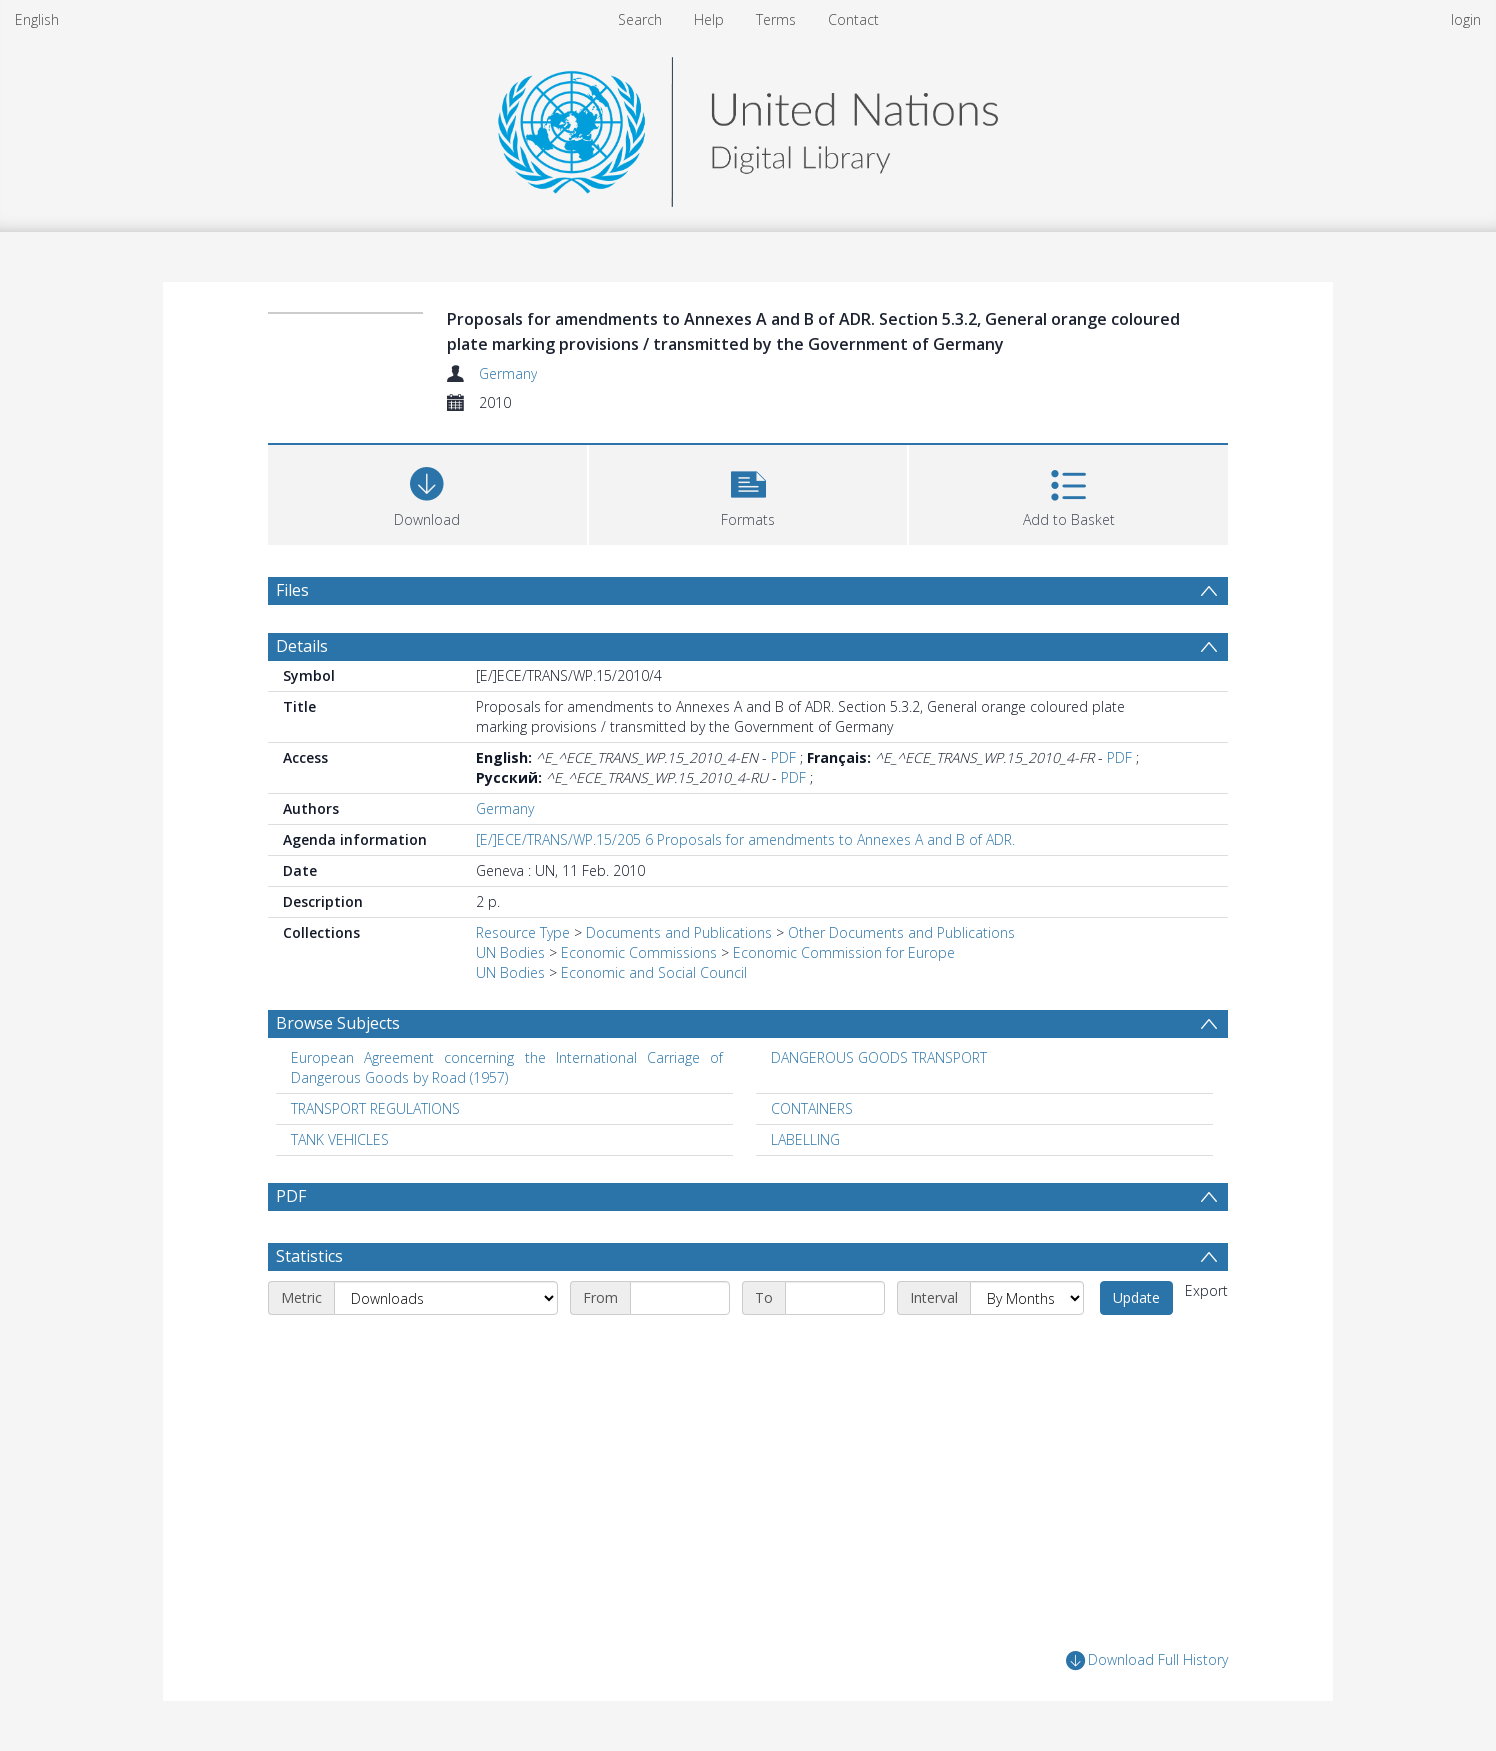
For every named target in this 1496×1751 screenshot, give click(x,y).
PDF (783, 757)
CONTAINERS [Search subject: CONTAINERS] (812, 1108)
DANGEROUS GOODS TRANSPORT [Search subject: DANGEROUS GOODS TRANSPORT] (879, 1057)
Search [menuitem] (640, 19)
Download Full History (1147, 1660)
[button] (748, 492)
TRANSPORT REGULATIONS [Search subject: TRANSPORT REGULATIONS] (375, 1108)
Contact (853, 19)
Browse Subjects (338, 1023)
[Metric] (446, 1298)
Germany (508, 373)
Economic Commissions (639, 952)
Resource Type (523, 932)
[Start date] (680, 1298)
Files (292, 590)
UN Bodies (510, 952)
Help (709, 19)
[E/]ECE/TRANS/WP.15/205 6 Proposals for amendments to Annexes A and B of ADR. (745, 839)
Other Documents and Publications (901, 932)
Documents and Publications (679, 932)
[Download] (427, 492)
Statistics (309, 1256)
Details (302, 646)
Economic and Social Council (654, 972)
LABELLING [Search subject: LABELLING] (805, 1139)
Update (1136, 1297)
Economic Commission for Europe (844, 952)
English (37, 19)
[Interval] (1027, 1298)
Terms (776, 19)
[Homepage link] (748, 126)
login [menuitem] (1466, 19)
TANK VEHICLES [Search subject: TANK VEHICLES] (340, 1139)
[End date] (835, 1298)
